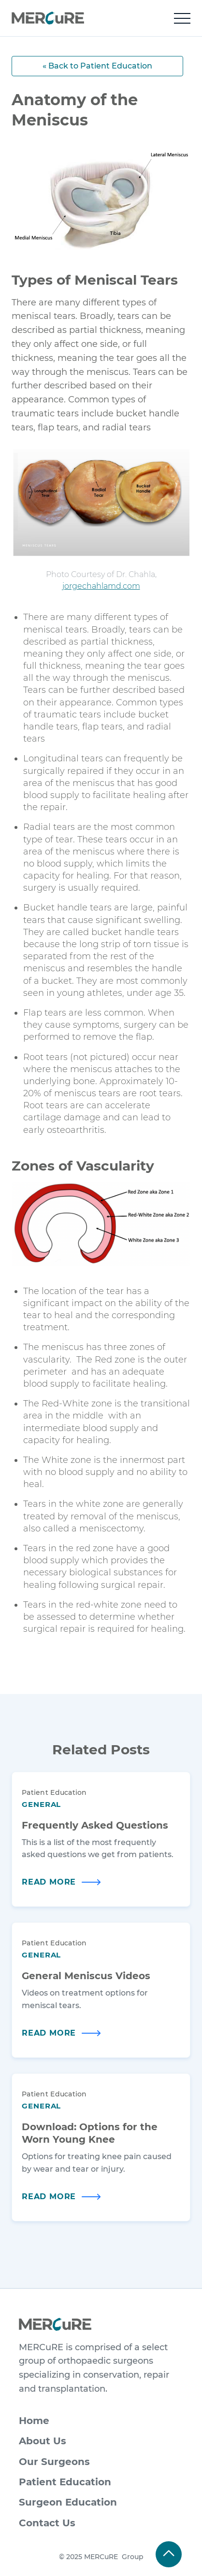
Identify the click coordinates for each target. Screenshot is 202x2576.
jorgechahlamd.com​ (101, 586)
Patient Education (65, 2482)
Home (34, 2420)
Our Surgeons (54, 2461)
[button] (182, 18)
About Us (42, 2441)
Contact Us (47, 2523)
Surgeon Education (68, 2502)
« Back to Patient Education (97, 65)
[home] (48, 18)
